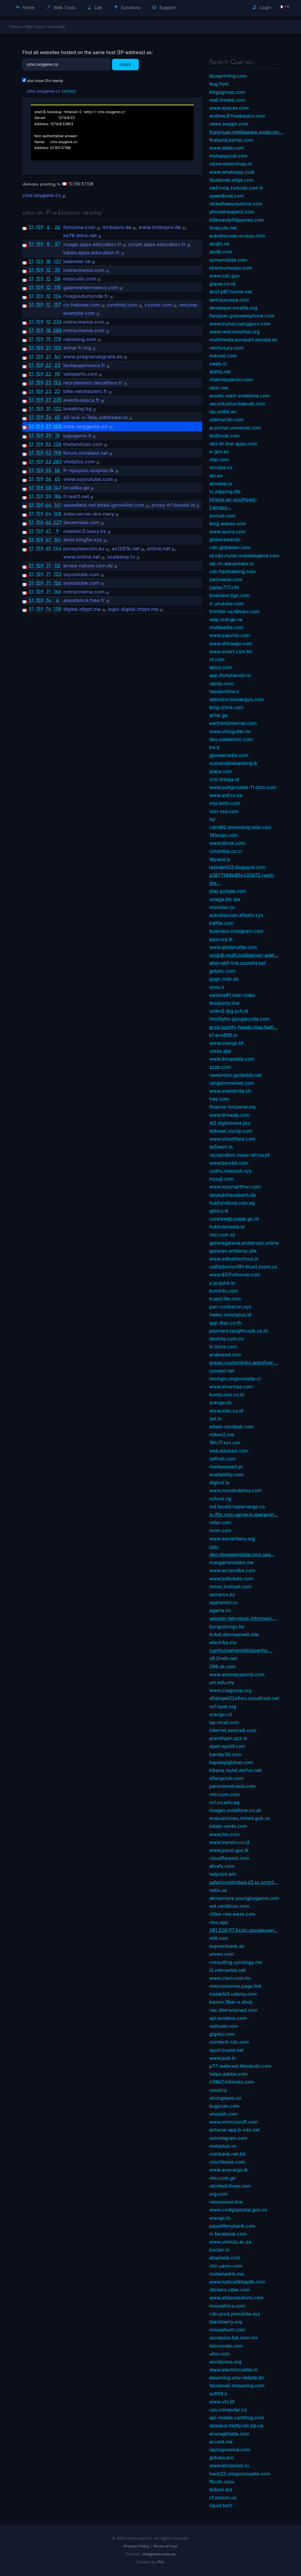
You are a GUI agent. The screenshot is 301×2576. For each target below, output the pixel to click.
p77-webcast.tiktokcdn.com (240, 2066)
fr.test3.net (76, 496)
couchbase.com (227, 2162)
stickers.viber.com (229, 2290)
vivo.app (218, 1922)
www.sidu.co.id (226, 1411)
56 (48, 479)
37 (57, 244)
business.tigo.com (229, 595)
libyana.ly (219, 859)
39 (57, 270)
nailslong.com (79, 339)
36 (48, 417)
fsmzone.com (79, 227)
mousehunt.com (227, 2330)
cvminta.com (122, 305)
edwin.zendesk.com (231, 1427)
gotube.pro (221, 2457)
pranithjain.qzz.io (228, 1738)
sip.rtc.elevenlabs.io (231, 563)
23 (57, 365)
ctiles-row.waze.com (232, 1914)
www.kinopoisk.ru (229, 2465)
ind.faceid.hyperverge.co (237, 1507)
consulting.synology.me (235, 1962)
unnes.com (221, 1954)
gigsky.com (222, 2034)
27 (48, 400)
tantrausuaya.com (229, 300)
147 (57, 488)
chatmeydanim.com (231, 379)
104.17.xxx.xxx (224, 1442)
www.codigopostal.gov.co (238, 2210)
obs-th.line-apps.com (233, 444)
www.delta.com (226, 148)
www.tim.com (224, 1834)
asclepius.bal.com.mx (233, 2338)
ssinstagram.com (228, 2138)
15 (57, 435)
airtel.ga (218, 715)
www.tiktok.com (227, 843)
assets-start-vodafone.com (239, 396)
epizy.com (220, 667)
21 (48, 348)
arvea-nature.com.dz (88, 566)
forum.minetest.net (85, 453)
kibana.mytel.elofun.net (235, 1770)
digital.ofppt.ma (82, 609)
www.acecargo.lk (228, 2170)
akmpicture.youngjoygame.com (244, 1898)
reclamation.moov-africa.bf (239, 1155)
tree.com (219, 1099)
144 (57, 548)
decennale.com (81, 522)
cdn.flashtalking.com (232, 571)
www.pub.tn (222, 2058)
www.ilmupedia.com (232, 1059)
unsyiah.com (223, 2114)
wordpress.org (225, 2362)
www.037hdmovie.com (234, 1275)
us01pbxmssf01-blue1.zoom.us (243, 1267)
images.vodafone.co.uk (235, 1810)
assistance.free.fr (84, 600)
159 (39, 227)
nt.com (217, 659)
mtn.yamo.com (225, 2266)
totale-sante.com (228, 1826)
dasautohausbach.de (232, 1195)
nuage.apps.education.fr (92, 244)
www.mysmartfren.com (235, 1187)
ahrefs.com (221, 1866)
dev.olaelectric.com (231, 739)
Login (261, 7)
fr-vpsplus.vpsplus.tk (88, 470)
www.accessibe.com (232, 1570)
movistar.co (222, 907)
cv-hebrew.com (81, 305)
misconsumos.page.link (235, 1986)
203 (57, 461)
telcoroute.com (226, 2346)
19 (48, 339)
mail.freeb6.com (227, 100)
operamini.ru (223, 1602)
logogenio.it (77, 436)
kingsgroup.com (227, 92)
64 (48, 505)
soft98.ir (218, 2394)
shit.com (218, 1938)
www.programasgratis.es (93, 357)
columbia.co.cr (225, 851)
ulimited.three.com (230, 2186)
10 (48, 261)
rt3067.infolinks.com (231, 2082)
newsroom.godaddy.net (235, 1075)
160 (57, 513)
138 (57, 444)
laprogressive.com (229, 2450)
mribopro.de (117, 227)
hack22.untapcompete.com (239, 2474)
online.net (158, 548)
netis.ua (218, 1890)
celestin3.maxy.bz (84, 531)
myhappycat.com (228, 156)
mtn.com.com (224, 1794)
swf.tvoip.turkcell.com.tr (236, 188)
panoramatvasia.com (232, 1786)
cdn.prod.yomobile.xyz (234, 2314)
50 (57, 279)
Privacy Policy (136, 2546)
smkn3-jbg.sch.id (228, 1011)
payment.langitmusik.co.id (238, 1331)
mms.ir (216, 987)
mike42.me (221, 1434)
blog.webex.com (227, 523)
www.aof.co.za (225, 795)
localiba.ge (76, 488)
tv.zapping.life (225, 491)
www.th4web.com (229, 1115)
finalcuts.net (223, 228)
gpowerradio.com (228, 755)
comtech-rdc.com (229, 2042)
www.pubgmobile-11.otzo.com (242, 787)
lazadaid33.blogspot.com (237, 867)
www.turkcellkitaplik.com (237, 2282)
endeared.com (225, 1355)
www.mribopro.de (159, 227)
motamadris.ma (226, 2274)
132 (57, 409)
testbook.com (224, 436)
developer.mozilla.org (233, 308)
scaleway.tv (121, 557)
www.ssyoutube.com (88, 479)
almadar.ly (220, 484)
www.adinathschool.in (233, 1259)
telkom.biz (220, 2490)
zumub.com (222, 516)
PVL (161, 2562)
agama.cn (220, 1610)
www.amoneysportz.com (237, 1674)
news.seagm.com (228, 124)
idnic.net (218, 388)
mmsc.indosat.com (230, 1586)
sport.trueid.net (226, 2050)
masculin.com (79, 279)
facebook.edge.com (231, 180)
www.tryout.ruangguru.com (239, 324)
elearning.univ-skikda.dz (236, 2378)
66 (57, 470)
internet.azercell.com (232, 1730)
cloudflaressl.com (229, 1858)
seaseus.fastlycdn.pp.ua (236, 2425)
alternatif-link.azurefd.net (237, 963)
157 (57, 304)
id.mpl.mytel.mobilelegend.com (244, 556)
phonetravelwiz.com (231, 212)
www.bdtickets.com (231, 1579)
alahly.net (220, 372)
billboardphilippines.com (236, 220)
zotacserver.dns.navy (88, 514)
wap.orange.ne (226, 619)
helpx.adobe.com (228, 2074)
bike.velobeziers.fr (85, 391)
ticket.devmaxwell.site (234, 1634)
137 (57, 261)
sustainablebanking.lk (233, 763)
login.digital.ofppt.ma (133, 609)
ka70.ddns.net (80, 235)
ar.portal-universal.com (235, 428)
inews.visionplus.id (230, 1315)
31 (48, 409)
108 (57, 426)
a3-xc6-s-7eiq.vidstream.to (95, 417)
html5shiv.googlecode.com (239, 1019)
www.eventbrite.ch (230, 1091)
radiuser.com (223, 2026)
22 (48, 365)
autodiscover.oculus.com (237, 236)
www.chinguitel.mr (230, 731)
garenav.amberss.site (233, 1251)
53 (48, 461)
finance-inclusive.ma (232, 1107)
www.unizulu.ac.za (230, 2242)
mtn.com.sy (222, 1235)
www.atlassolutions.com (236, 2298)
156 (57, 583)
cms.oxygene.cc (43, 91)
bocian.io (219, 2250)
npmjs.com (221, 683)
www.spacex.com (229, 108)
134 (57, 296)
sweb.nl (218, 364)
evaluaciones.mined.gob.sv (239, 1818)
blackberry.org (225, 2322)
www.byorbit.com (228, 1163)
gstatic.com (222, 971)
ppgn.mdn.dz (224, 979)
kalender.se (77, 261)
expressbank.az (226, 1946)
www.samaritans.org (232, 1539)
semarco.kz (222, 1594)
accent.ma (221, 2442)
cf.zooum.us (223, 2497)
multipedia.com (226, 627)
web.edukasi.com (228, 1451)
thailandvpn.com (83, 444)
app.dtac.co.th (225, 1323)
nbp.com (219, 459)
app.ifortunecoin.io (230, 675)
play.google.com (227, 891)
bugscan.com (224, 2106)
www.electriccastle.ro (233, 2370)
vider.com (220, 1522)
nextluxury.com (226, 348)
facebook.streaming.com (237, 2385)
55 (48, 470)
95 (57, 374)
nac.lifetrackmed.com (233, 2010)
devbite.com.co (226, 1339)
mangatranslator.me (231, 1562)
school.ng (220, 1499)
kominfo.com (223, 1291)
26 (57, 227)
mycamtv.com (224, 803)
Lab (94, 7)
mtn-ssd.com (224, 811)
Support (164, 7)
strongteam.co (225, 2098)
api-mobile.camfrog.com (236, 2417)
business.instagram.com (236, 931)
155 (57, 348)
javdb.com (220, 252)
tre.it (214, 747)
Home (25, 7)
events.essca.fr (81, 400)
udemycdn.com (226, 419)
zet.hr (215, 1419)
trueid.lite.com (225, 1299)
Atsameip (56, 26)
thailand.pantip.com (231, 140)
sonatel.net (221, 1371)
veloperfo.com (80, 374)
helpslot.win (222, 1874)
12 (48, 270)
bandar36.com (225, 1754)
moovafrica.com (227, 2306)
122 (57, 382)
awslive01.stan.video (232, 995)
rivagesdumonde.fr (85, 296)
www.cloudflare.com (232, 1139)
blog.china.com (226, 707)
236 (57, 322)
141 (57, 505)
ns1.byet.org (222, 1706)
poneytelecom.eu (83, 548)
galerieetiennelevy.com (90, 287)
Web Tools (61, 7)
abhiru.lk (218, 1211)
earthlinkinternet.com (233, 723)
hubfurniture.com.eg (232, 1203)
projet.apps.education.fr (156, 244)
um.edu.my (221, 1682)
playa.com (220, 771)
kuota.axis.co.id (226, 1395)
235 (57, 400)
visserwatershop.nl (230, 164)
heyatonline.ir (224, 691)
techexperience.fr (84, 365)
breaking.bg (77, 409)
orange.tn (220, 2218)
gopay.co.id (222, 284)
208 (57, 330)
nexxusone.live (226, 2202)
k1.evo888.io (223, 1035)
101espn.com (223, 835)
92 (57, 566)
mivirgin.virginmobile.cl (235, 1379)
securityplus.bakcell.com (237, 404)
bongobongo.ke (226, 1626)
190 (57, 453)
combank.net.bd (227, 2154)
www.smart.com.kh (230, 651)
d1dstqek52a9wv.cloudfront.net (244, 1698)
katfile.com (221, 923)
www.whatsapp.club (232, 172)
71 (48, 566)
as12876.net (125, 548)
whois (69, 90)
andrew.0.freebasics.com (237, 116)
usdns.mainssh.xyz (230, 1171)
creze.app (220, 1051)
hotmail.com (223, 356)
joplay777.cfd (224, 587)
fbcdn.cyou (221, 2482)
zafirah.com (222, 1459)
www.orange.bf (226, 1043)
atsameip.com (224, 2258)
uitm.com (219, 2354)
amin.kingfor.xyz (82, 540)
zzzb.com (220, 1067)
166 (57, 591)
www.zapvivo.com (229, 635)
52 (48, 444)
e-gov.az (219, 451)
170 (57, 339)
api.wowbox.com (228, 2018)
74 (48, 600)
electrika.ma (223, 1642)
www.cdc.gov (224, 276)
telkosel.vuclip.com (230, 1131)
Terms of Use (165, 2546)
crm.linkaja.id (224, 779)
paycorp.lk (221, 939)
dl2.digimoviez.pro (229, 1123)
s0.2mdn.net (223, 1658)
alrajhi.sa (219, 244)
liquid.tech (221, 2505)
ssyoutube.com (81, 574)
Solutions (127, 7)
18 (48, 330)
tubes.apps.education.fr (91, 252)
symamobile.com (228, 260)
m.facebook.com (228, 2234)
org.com (218, 2194)
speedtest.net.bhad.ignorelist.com (103, 505)
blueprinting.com (228, 76)
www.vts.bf (222, 2402)
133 (57, 574)
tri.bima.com (223, 1347)
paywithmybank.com (232, 2226)
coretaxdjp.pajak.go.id (233, 1219)
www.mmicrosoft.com (233, 2122)
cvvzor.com (158, 305)
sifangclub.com (226, 1778)
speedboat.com (226, 196)
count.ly (218, 2090)
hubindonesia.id (227, 1227)
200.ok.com (222, 1666)
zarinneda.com (225, 579)
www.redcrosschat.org (234, 332)
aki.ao (216, 476)
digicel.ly (219, 1482)
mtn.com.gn (222, 2178)
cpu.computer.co (228, 2410)
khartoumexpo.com (230, 268)
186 (57, 496)
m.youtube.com (226, 603)
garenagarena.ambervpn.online (244, 1243)
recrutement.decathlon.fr (93, 383)
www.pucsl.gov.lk (229, 1850)
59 (48, 496)
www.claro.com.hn (230, 1978)
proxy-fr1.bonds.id (173, 505)
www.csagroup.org (230, 1690)
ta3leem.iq (221, 1147)
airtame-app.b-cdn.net (234, 2130)
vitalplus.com (79, 461)
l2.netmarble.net (227, 1970)
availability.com (226, 1474)
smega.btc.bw (224, 899)
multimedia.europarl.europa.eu (243, 339)
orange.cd (220, 1714)
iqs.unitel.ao (222, 411)
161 (57, 357)
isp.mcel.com (224, 1722)
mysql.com (221, 1179)
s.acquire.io (222, 1283)
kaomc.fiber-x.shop (230, 2002)
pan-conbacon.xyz (230, 1307)
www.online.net (81, 557)
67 (48, 531)
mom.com (220, 1530)
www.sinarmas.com (231, 1387)
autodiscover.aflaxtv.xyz (236, 915)
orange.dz (220, 1402)
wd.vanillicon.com (229, 1906)
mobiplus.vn (222, 2146)
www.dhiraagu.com (230, 643)
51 (31, 227)
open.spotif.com (227, 1746)
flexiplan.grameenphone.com (241, 316)
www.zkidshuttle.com (233, 947)
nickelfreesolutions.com (235, 204)
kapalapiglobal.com (231, 1762)
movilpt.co (221, 467)
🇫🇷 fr (284, 7)
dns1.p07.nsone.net (230, 292)
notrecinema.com (83, 270)
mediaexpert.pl (226, 1467)
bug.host (219, 84)
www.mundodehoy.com (235, 1490)
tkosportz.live (224, 1003)
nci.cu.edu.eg (224, 1802)
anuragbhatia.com (229, 2434)
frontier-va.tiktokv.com (234, 611)
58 (48, 488)
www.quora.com (227, 531)
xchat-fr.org (77, 348)
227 (57, 522)
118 (57, 287)
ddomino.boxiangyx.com (236, 699)
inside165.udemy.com (233, 1994)
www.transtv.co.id (229, 1842)
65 (57, 417)
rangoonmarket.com (231, 1083)
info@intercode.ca (158, 2554)
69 (48, 548)
